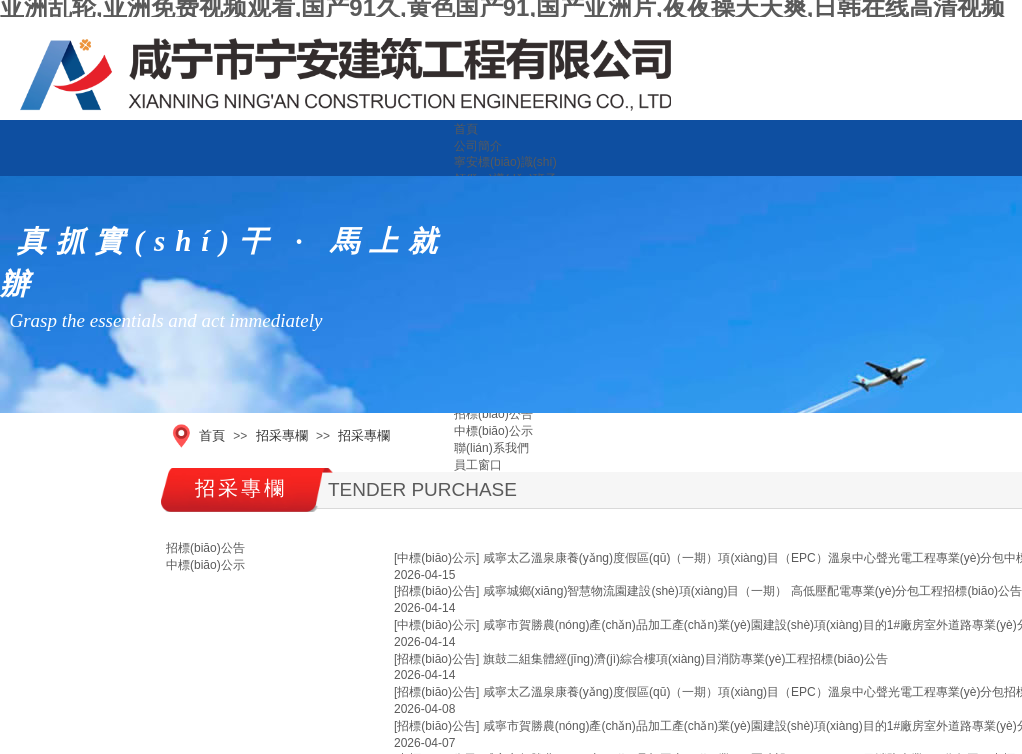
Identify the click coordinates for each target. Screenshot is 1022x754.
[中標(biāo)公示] (436, 558)
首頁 (466, 129)
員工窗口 (478, 465)
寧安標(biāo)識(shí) (505, 162)
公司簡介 (478, 146)
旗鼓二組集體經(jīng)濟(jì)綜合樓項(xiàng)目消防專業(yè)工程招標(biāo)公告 (685, 659)
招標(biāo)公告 (493, 414)
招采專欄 (282, 435)
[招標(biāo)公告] (436, 591)
